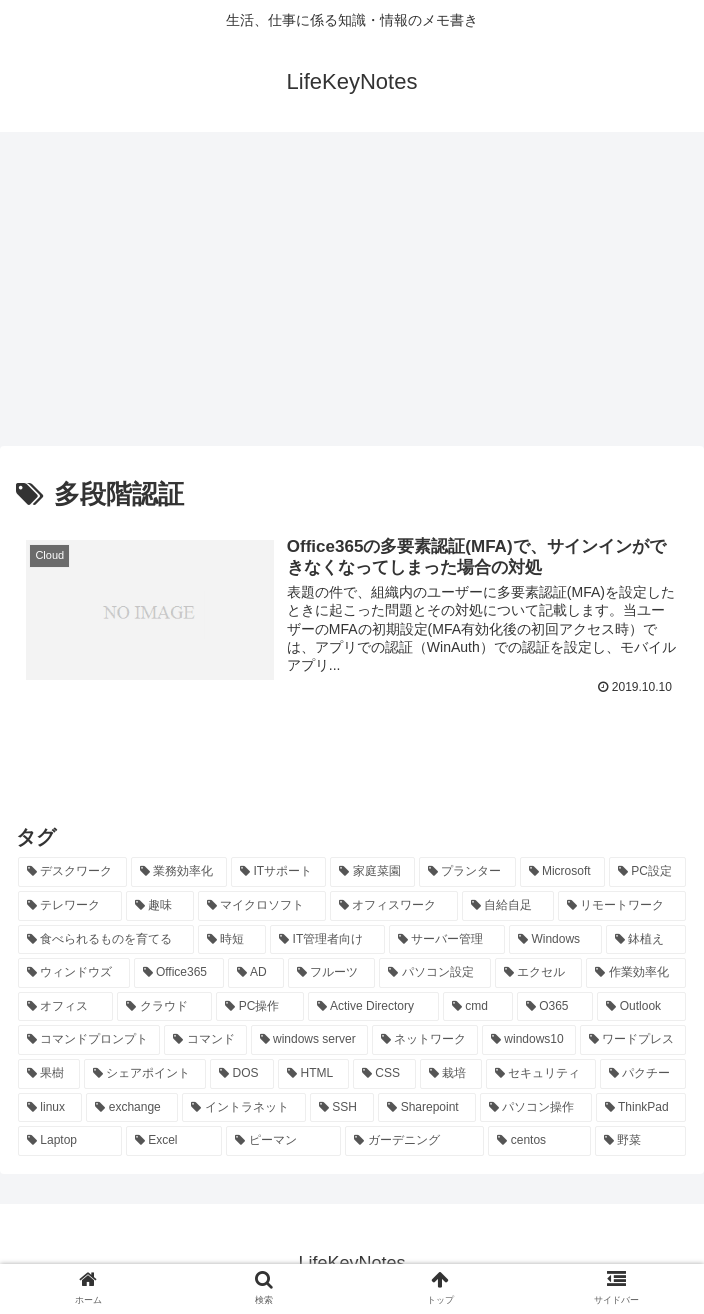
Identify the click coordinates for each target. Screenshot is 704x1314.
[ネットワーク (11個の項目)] (425, 1041)
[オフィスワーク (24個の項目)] (394, 907)
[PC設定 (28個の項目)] (647, 873)
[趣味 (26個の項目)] (160, 907)
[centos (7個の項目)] (539, 1142)
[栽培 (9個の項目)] (451, 1075)
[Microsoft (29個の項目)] (562, 873)
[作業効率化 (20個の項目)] (636, 974)
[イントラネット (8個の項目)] (244, 1109)
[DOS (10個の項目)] (242, 1075)
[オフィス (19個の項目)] (65, 1008)
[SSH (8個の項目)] (342, 1109)
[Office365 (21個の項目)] (179, 974)
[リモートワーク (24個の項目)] (622, 907)
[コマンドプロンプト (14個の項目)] (89, 1041)
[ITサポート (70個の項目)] (278, 873)
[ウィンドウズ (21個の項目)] (74, 974)
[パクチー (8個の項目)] (643, 1075)
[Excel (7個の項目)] (174, 1142)
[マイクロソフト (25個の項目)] (262, 907)
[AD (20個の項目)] (256, 974)
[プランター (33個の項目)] (467, 873)
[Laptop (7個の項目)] (70, 1142)
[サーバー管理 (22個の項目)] (447, 941)
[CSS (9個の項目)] (384, 1075)
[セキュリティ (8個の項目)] (541, 1075)
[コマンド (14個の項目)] (205, 1041)
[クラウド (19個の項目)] (164, 1008)
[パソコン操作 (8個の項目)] (536, 1109)
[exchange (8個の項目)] (132, 1109)
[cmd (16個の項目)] (478, 1008)
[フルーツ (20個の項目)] (332, 974)
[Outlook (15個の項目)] (641, 1008)
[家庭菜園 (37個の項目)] (372, 873)
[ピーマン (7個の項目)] (283, 1142)
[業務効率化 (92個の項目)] (179, 873)
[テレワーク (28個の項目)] (70, 907)
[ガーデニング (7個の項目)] (414, 1142)
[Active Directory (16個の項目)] (373, 1008)
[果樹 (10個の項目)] (49, 1075)
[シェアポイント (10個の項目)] (145, 1075)
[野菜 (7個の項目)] (640, 1142)
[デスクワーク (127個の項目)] (72, 873)
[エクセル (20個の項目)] (539, 974)
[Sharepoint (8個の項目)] (427, 1109)
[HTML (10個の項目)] (313, 1075)
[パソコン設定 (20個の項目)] (435, 974)
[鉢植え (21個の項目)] (646, 941)
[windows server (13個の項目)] (309, 1041)
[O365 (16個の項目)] (555, 1008)
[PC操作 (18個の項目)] (260, 1008)
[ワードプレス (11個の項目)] (633, 1041)
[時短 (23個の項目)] (232, 941)
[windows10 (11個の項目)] (529, 1041)
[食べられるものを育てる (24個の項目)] (106, 941)
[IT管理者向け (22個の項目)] (327, 941)
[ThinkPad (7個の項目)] (641, 1109)
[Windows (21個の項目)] (555, 941)
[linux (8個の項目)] (50, 1109)
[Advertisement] (352, 296)
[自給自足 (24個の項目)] (508, 907)
